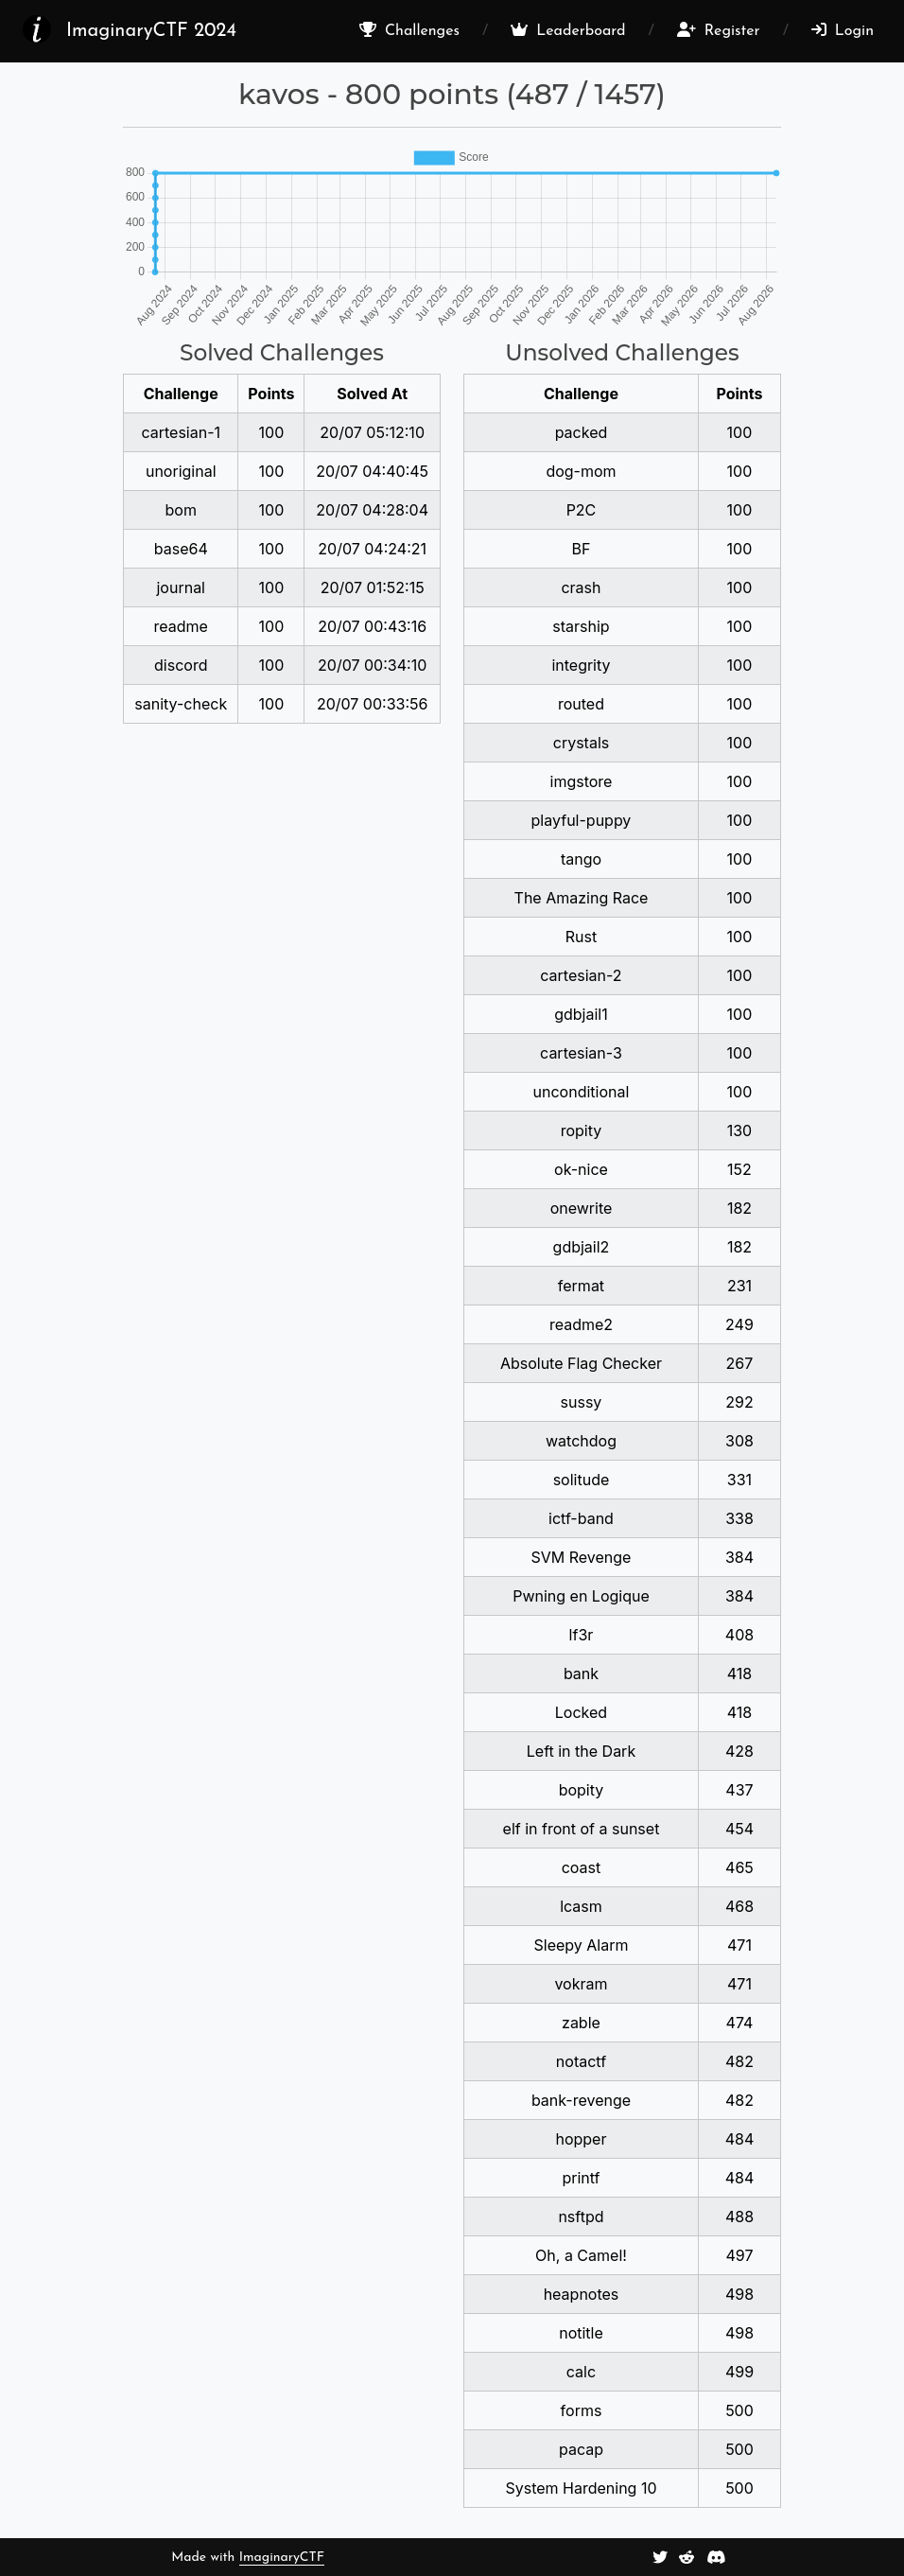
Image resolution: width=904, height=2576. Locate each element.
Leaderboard (568, 30)
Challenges (409, 30)
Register (718, 30)
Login (842, 30)
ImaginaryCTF (281, 2557)
